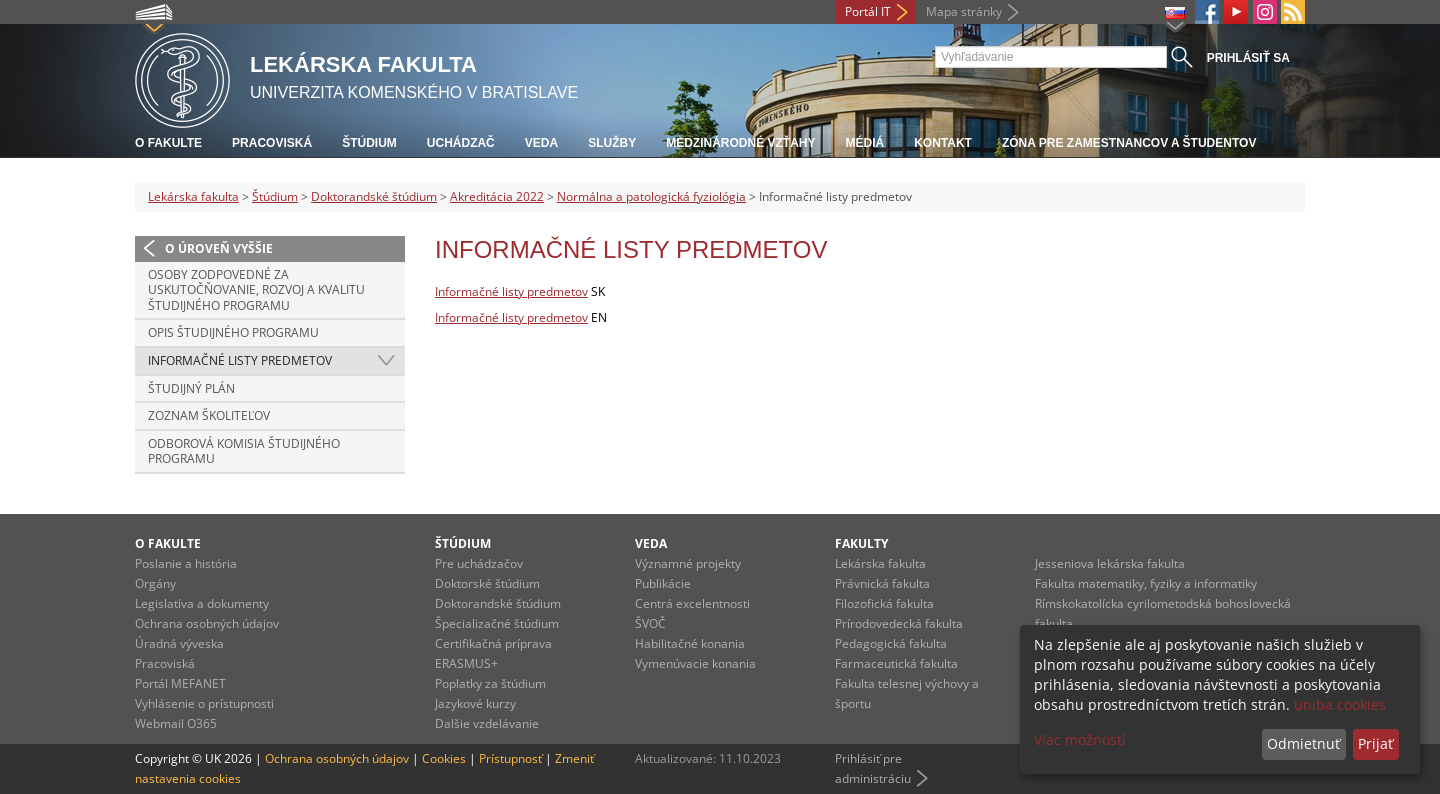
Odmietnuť (1303, 743)
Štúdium (369, 143)
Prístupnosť (510, 758)
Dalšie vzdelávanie (487, 723)
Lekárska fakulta (193, 196)
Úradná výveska (179, 643)
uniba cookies (1340, 704)
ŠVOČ (650, 623)
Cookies (444, 758)
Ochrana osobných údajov (207, 623)
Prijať (1375, 743)
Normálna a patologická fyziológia (651, 196)
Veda (541, 143)
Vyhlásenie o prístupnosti (204, 703)
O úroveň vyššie (219, 248)
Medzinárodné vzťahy (740, 143)
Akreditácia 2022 (497, 196)
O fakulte (168, 143)
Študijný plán (191, 388)
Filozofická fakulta (884, 603)
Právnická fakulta (882, 583)
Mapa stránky (964, 11)
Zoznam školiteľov (209, 415)
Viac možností (1080, 739)
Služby (612, 143)
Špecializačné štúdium (497, 623)
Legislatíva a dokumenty (202, 603)
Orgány (155, 583)
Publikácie (663, 583)
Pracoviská (272, 143)
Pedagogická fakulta (891, 643)
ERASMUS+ (466, 663)
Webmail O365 (176, 723)
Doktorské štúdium (487, 583)
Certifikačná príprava (493, 643)
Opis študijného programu (233, 332)
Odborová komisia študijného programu (244, 451)
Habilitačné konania (690, 643)
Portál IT (868, 11)
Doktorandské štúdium (374, 196)
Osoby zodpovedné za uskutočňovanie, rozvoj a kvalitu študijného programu (256, 290)
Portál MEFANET (180, 683)
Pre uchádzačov (479, 563)
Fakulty (861, 543)
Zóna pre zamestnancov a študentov (1129, 143)
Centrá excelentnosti (692, 603)
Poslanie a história (186, 563)
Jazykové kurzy (475, 703)
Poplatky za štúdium (490, 683)
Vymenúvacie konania (695, 663)
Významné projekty (688, 563)
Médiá (864, 143)
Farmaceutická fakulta (896, 663)
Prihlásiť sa (1248, 58)
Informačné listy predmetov (240, 360)
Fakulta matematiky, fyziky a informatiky (1146, 583)
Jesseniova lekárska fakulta (1110, 563)
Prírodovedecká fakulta (899, 623)
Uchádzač (461, 143)
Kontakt (943, 143)
